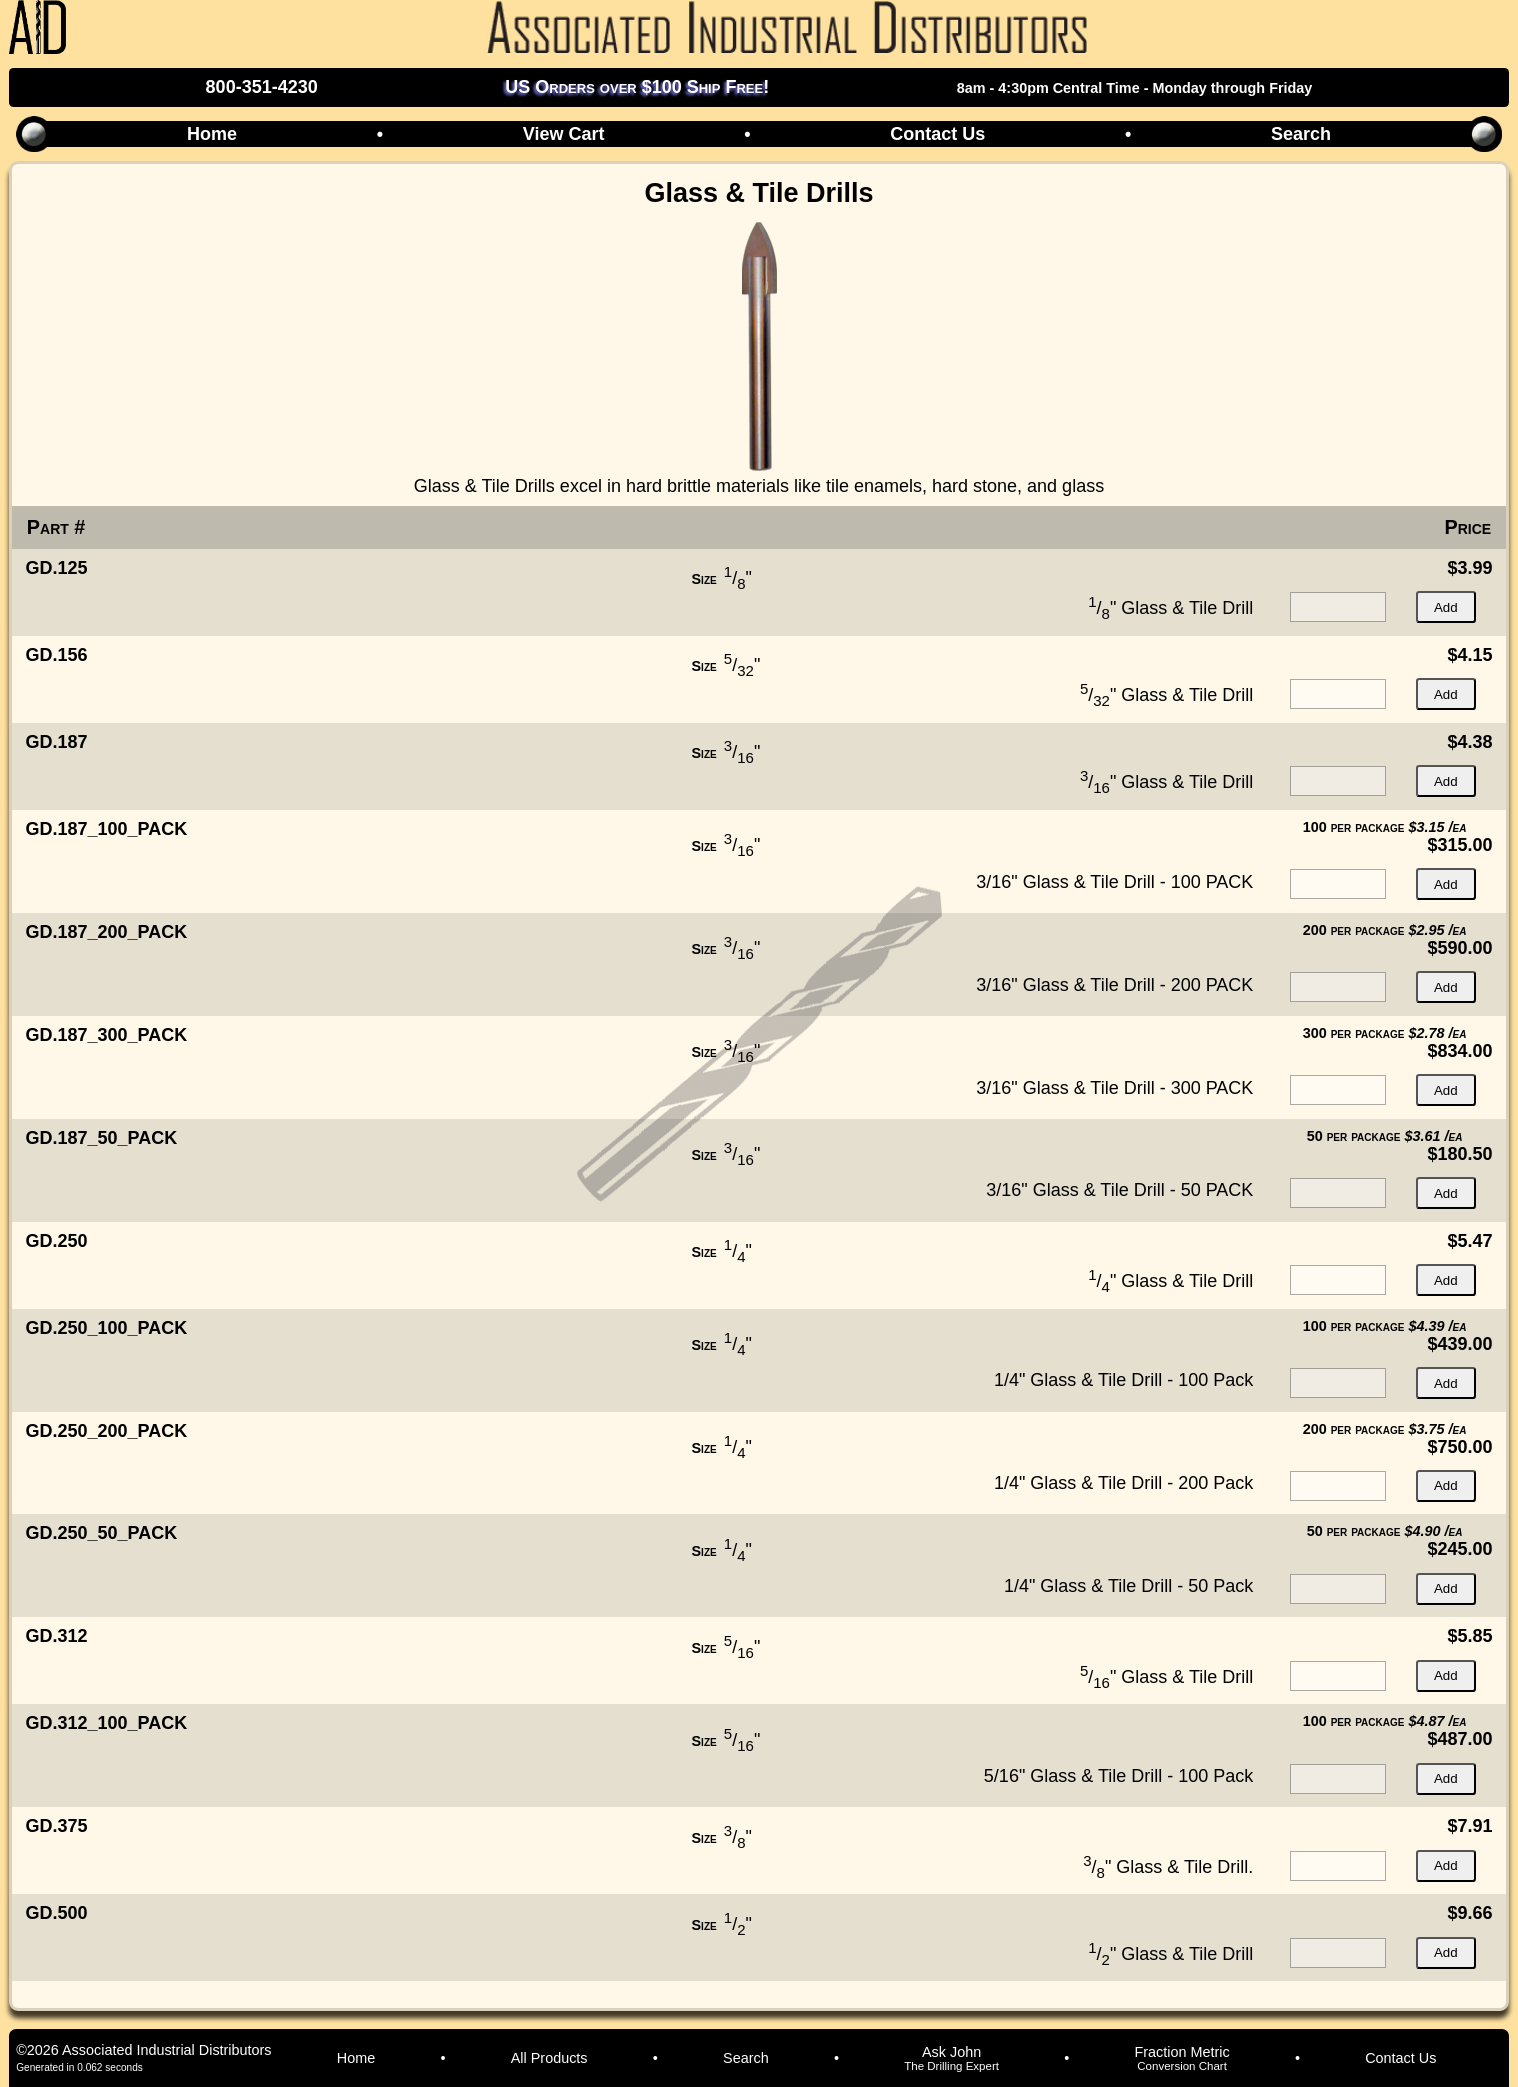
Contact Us (937, 134)
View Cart (564, 134)
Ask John (951, 2058)
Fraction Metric (1182, 2058)
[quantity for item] (1338, 607)
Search (1301, 134)
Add (1446, 607)
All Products (549, 2058)
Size (704, 579)
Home (212, 134)
